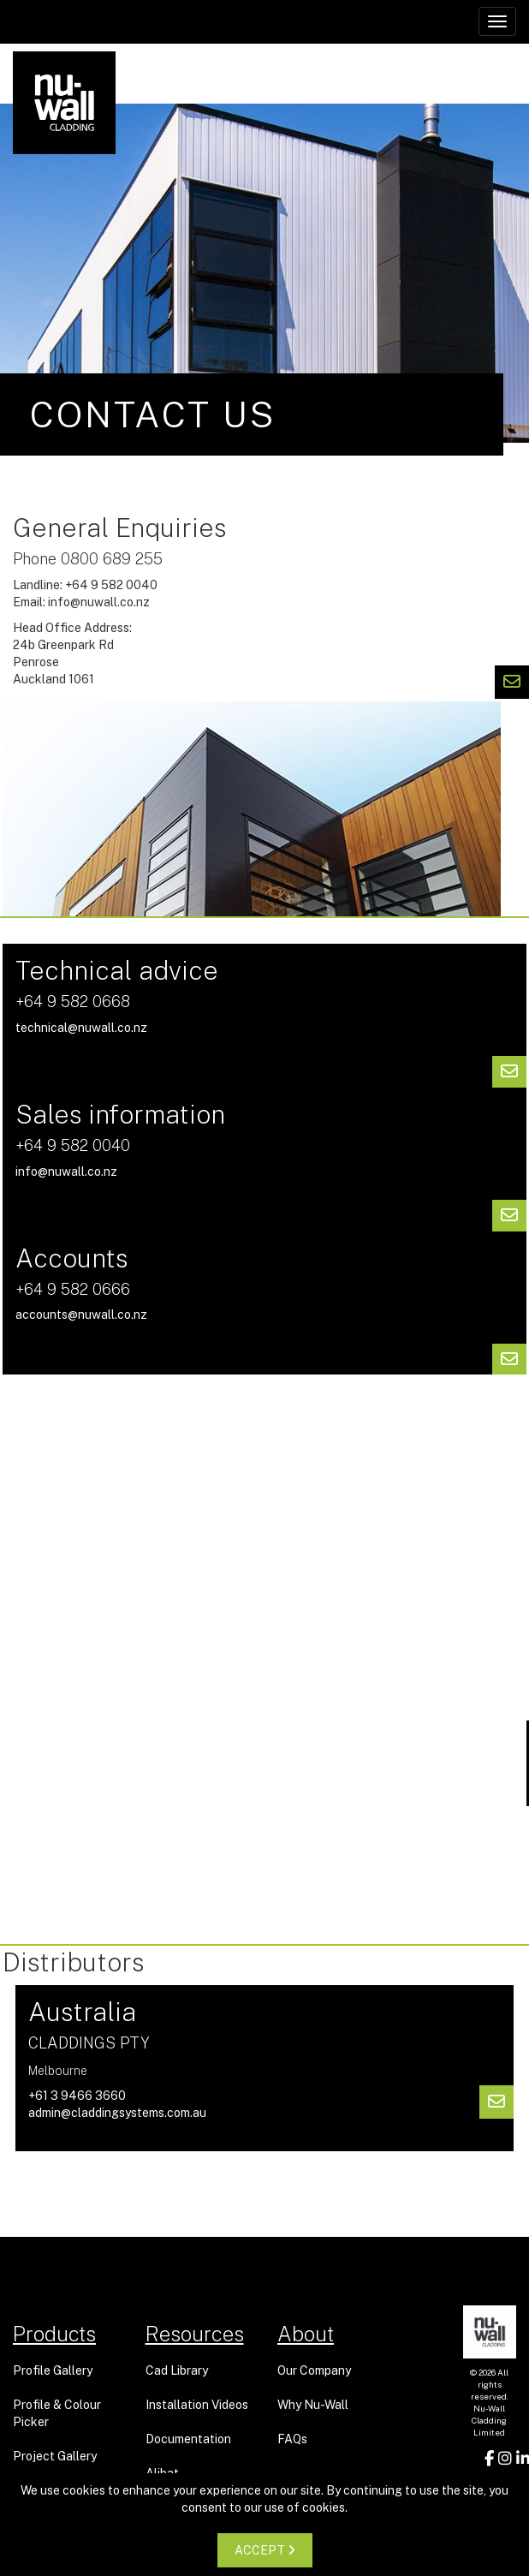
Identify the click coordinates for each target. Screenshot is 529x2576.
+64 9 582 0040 (72, 1145)
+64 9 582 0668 (72, 1002)
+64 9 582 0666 (72, 1289)
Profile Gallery (52, 2370)
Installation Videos (197, 2405)
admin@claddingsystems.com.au (117, 2113)
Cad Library (177, 2370)
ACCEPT (265, 2550)
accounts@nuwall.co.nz (81, 1314)
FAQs (292, 2439)
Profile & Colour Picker (57, 2413)
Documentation (188, 2439)
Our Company (314, 2370)
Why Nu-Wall (312, 2405)
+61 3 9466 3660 (77, 2095)
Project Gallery (55, 2456)
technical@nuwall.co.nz (81, 1028)
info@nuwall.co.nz (99, 602)
